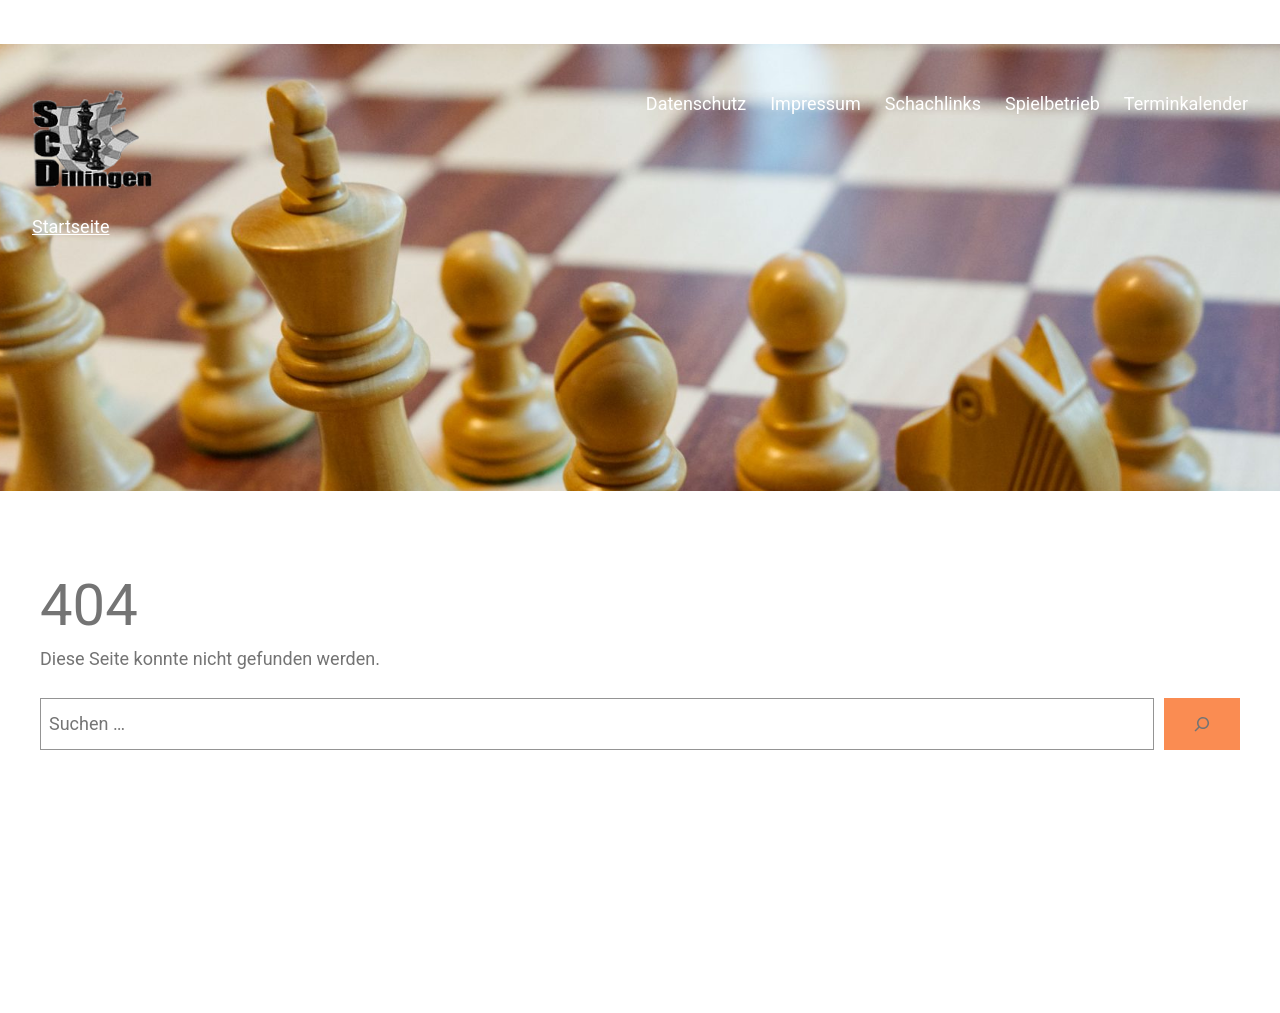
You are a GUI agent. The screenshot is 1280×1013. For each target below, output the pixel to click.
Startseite (70, 226)
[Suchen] (1202, 724)
